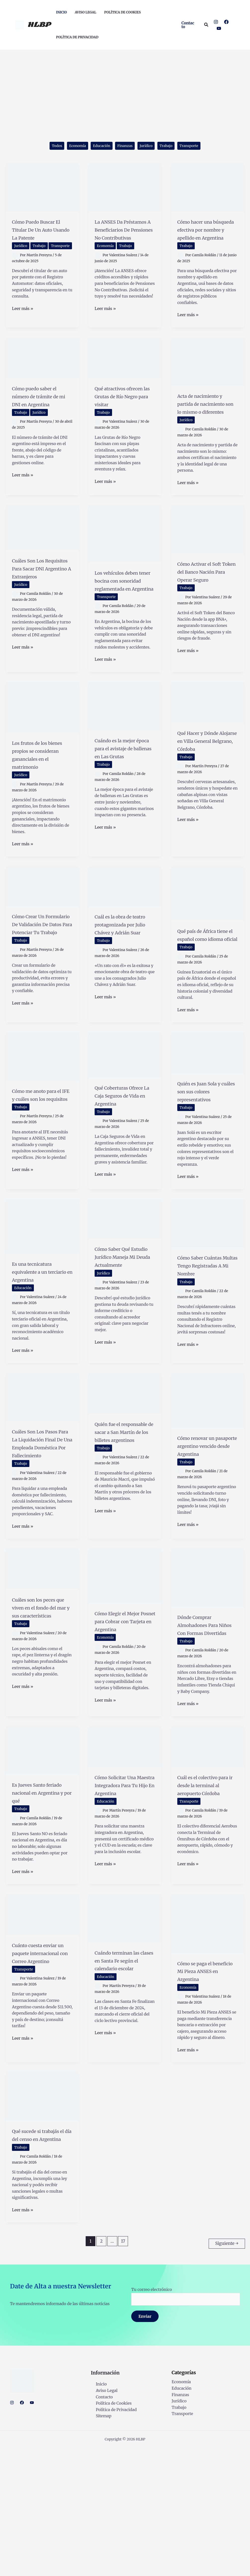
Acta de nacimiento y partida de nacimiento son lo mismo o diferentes (207, 425)
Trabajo (172, 146)
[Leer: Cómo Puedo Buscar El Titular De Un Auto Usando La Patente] (42, 188)
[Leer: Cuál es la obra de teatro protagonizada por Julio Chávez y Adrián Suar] (125, 935)
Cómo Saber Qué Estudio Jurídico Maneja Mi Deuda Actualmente (122, 1335)
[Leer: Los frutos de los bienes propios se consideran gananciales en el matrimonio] (42, 748)
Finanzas (125, 146)
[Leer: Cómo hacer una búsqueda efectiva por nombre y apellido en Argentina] (207, 188)
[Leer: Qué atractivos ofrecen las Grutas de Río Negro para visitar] (125, 374)
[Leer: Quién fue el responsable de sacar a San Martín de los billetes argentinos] (125, 1474)
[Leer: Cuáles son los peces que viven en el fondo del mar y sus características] (42, 1666)
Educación (98, 146)
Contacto (99, 2524)
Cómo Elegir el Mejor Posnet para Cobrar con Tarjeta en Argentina (123, 1723)
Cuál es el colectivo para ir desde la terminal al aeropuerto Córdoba (206, 1899)
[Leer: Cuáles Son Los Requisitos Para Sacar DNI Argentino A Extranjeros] (42, 552)
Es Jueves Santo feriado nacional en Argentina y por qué (41, 1902)
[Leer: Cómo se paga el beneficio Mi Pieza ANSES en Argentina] (207, 2037)
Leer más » (22, 324)
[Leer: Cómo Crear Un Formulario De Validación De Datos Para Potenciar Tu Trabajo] (42, 934)
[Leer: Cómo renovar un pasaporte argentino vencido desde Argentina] (207, 1481)
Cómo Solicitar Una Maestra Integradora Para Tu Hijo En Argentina (124, 1899)
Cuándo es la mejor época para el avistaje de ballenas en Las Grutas (124, 793)
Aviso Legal (102, 2518)
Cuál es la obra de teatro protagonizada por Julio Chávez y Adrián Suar (123, 981)
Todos (47, 146)
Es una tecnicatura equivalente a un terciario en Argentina (40, 1349)
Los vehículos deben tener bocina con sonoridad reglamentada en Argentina (124, 613)
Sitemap (99, 2543)
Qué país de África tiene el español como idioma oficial (205, 992)
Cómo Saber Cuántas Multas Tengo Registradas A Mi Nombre (206, 1343)
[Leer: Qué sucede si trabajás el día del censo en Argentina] (42, 2218)
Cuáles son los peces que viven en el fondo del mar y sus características (41, 1709)
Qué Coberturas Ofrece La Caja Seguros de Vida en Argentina (124, 1165)
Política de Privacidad (111, 2537)
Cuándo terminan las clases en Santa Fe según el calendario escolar (123, 2078)
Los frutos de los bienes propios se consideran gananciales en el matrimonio (38, 800)
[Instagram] (216, 22)
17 (123, 2371)
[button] (188, 25)
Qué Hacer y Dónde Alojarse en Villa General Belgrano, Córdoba (206, 785)
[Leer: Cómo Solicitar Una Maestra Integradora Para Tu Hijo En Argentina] (125, 1852)
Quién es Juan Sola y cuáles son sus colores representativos (205, 1161)
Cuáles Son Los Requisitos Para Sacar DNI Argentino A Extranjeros (36, 601)
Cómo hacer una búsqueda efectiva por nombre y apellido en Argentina (205, 239)
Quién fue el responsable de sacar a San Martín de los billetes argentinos (124, 1522)
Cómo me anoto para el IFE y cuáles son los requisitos (41, 1165)
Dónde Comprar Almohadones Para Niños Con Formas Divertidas (206, 1727)
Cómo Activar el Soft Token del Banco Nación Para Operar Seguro (206, 601)
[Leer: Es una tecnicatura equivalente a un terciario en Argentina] (42, 1300)
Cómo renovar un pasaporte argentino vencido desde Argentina (205, 1531)
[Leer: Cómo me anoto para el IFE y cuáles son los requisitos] (42, 1122)
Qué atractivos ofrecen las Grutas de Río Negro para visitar (122, 417)
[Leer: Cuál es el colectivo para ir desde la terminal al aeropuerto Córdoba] (207, 1852)
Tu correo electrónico (185, 2424)
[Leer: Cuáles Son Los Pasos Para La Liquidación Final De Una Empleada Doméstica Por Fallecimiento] (42, 1478)
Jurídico (149, 146)
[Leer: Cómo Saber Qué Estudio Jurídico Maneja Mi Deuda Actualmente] (125, 1292)
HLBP (39, 25)
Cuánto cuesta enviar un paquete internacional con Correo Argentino (39, 2071)
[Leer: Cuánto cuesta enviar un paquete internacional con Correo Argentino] (42, 2028)
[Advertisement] (125, 87)
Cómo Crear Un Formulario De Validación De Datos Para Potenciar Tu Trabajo (35, 985)
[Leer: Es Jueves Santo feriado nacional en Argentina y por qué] (42, 1856)
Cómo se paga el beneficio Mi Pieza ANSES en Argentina (205, 2089)
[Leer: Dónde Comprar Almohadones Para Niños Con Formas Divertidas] (207, 1675)
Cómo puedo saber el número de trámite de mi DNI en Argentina (40, 417)
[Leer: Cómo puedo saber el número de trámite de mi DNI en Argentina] (42, 374)
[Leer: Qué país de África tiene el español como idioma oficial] (207, 942)
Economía (70, 146)
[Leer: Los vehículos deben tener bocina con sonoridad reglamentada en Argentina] (125, 558)
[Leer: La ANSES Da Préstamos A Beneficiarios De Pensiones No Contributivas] (125, 188)
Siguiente (226, 2371)
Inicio (96, 2511)
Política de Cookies (109, 2530)
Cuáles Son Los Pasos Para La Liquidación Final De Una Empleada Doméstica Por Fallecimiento (39, 1533)
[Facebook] (226, 22)
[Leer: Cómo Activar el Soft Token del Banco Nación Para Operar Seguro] (207, 554)
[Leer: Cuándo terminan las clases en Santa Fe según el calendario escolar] (125, 2031)
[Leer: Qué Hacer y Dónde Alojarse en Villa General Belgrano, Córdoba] (207, 743)
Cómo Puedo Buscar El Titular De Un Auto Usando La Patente (42, 235)
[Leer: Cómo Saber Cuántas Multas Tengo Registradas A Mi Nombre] (207, 1297)
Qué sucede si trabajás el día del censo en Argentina (42, 2261)
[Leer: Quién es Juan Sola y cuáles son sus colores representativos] (207, 1118)
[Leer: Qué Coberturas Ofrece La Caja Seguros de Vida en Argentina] (125, 1120)
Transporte (198, 146)
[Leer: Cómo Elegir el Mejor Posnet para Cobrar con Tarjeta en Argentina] (125, 1673)
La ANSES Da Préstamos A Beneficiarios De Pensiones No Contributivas (120, 239)
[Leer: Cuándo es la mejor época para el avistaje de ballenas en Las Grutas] (125, 746)
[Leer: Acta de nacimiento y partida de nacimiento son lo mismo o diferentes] (207, 378)
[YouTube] (219, 28)
